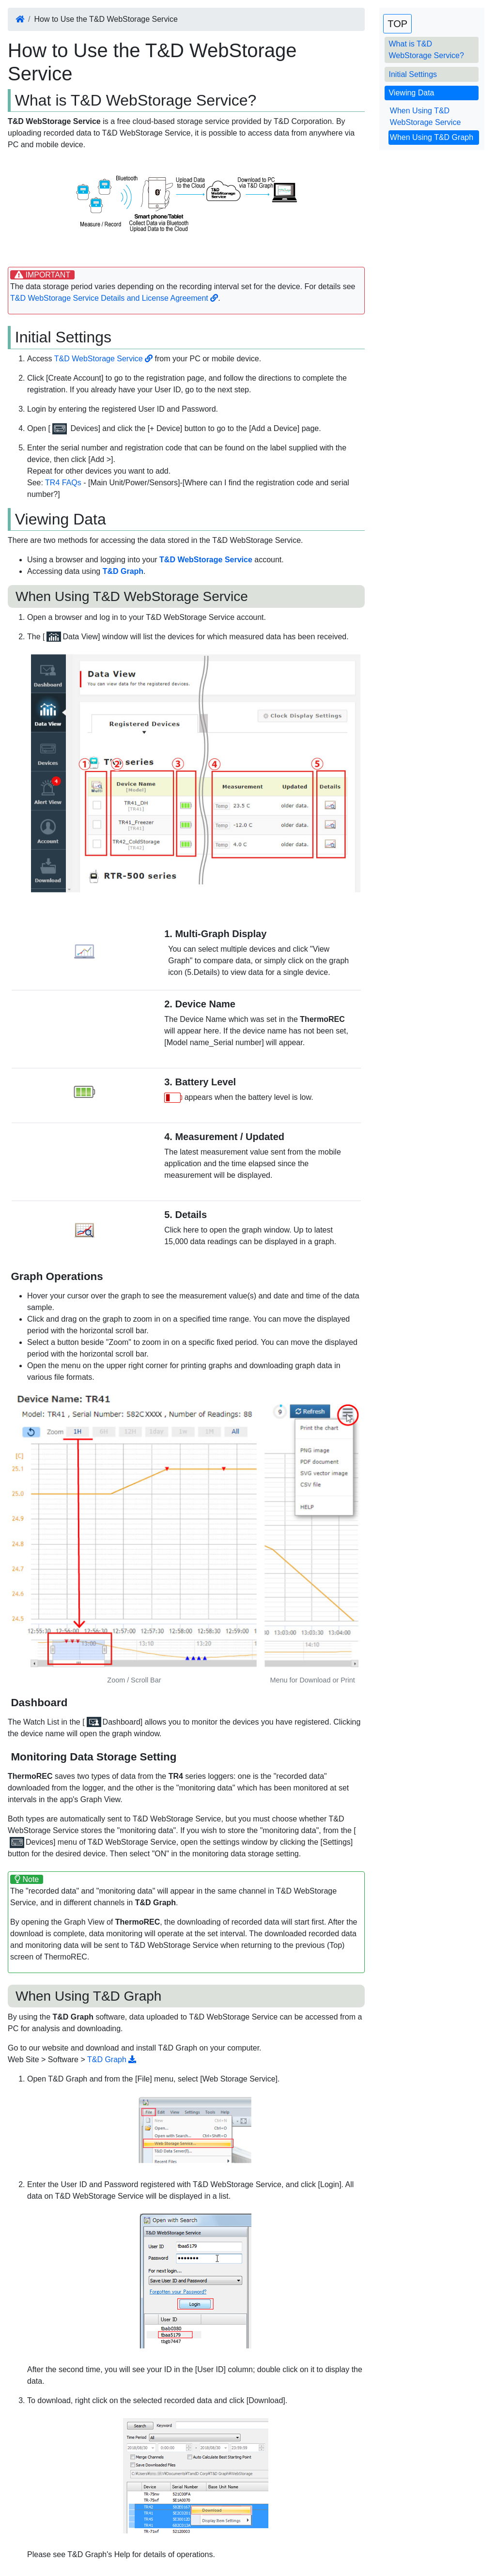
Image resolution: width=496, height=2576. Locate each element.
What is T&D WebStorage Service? (426, 50)
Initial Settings (412, 74)
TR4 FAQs (63, 482)
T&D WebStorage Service (103, 359)
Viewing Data (411, 93)
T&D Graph (111, 2059)
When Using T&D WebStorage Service (425, 116)
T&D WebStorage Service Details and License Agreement (114, 298)
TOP (397, 23)
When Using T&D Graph (431, 137)
